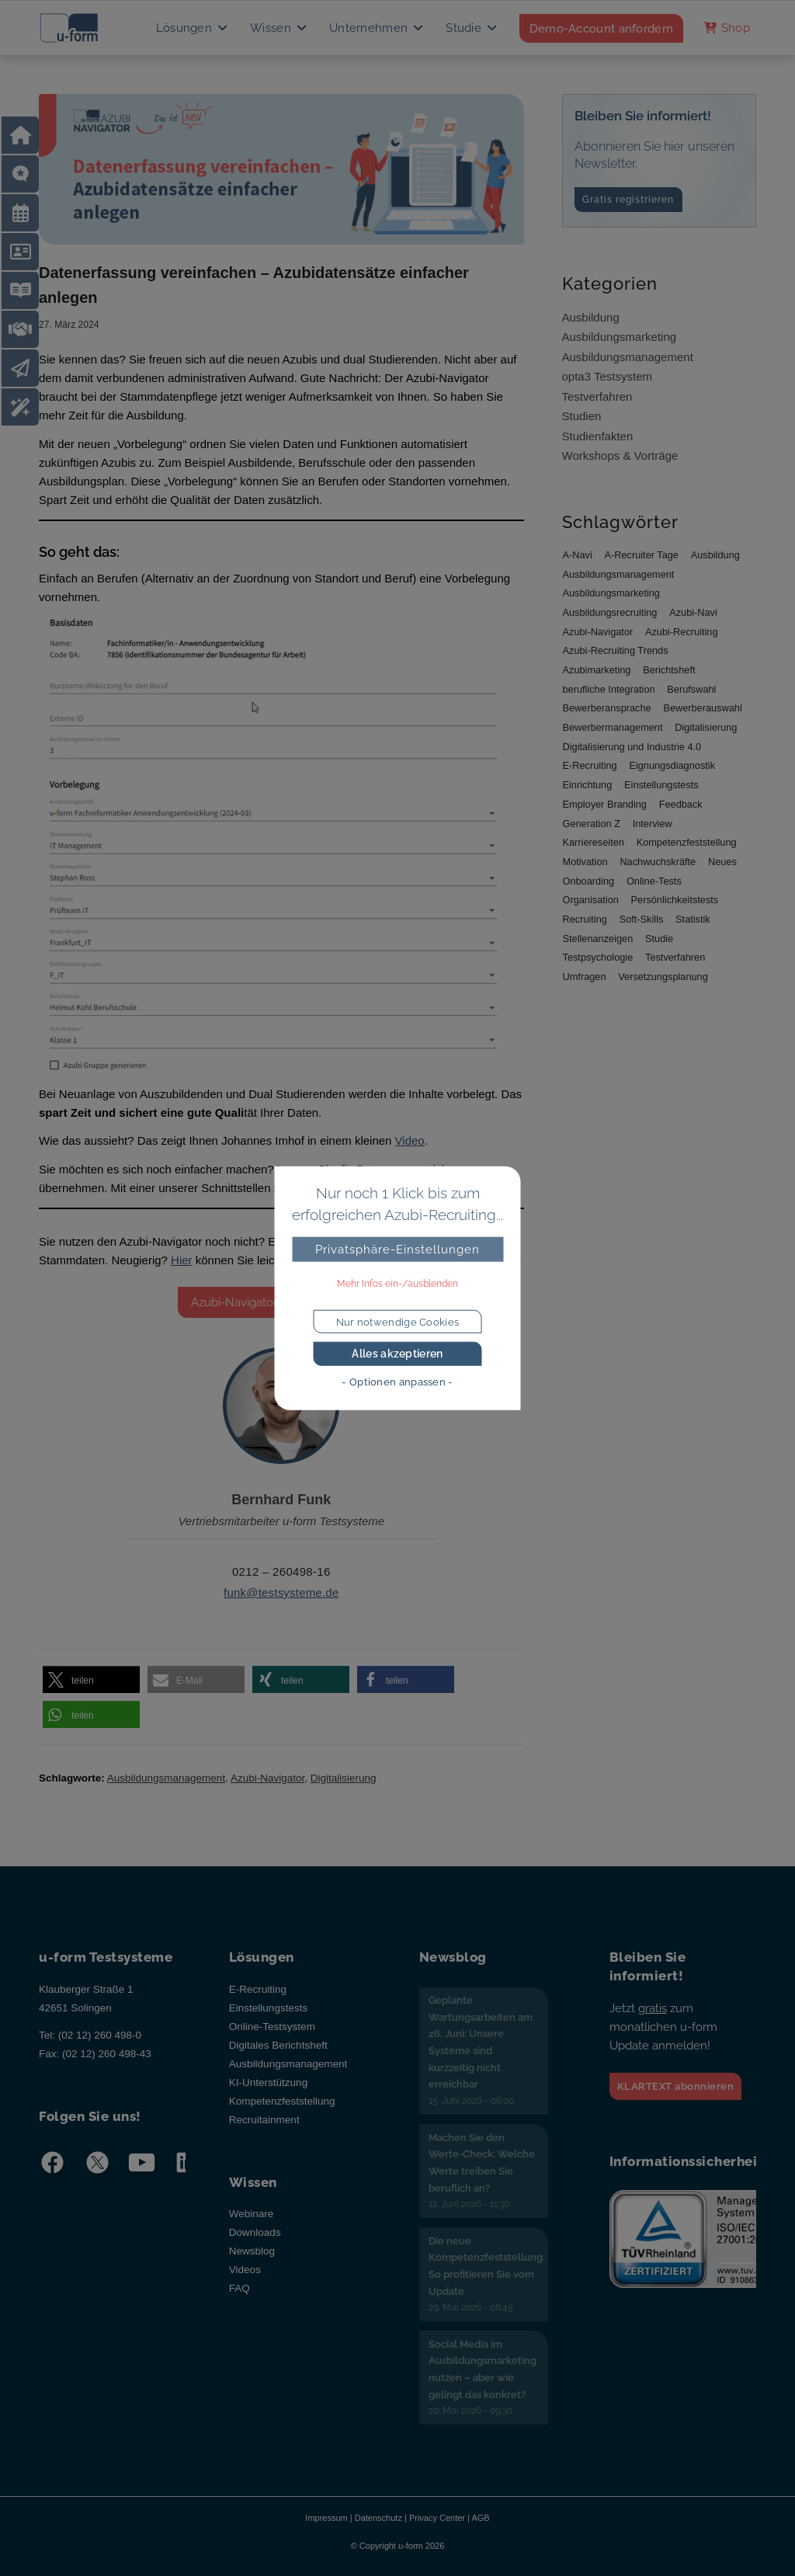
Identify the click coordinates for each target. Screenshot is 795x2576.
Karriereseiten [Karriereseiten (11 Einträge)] (593, 842)
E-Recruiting (257, 1989)
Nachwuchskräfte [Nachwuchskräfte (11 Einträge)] (658, 861)
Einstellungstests (268, 2008)
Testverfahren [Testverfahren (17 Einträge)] (675, 957)
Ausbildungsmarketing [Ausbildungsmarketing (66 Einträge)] (611, 593)
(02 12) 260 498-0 (99, 2035)
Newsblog (252, 2251)
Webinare (251, 2214)
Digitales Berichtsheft (278, 2045)
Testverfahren (597, 396)
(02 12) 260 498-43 (106, 2054)
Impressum (326, 2517)
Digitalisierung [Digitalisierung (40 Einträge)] (706, 727)
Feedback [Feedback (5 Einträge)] (681, 804)
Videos (245, 2269)
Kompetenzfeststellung (282, 2101)
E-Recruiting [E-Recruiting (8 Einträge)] (590, 765)
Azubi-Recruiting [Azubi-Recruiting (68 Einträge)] (681, 632)
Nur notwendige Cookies (398, 1321)
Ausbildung (591, 317)
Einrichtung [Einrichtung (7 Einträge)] (588, 785)
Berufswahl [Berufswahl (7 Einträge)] (691, 689)
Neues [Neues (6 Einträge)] (722, 861)
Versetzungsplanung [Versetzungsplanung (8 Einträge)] (663, 976)
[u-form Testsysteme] (83, 28)
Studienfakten (598, 436)
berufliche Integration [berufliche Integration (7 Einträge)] (609, 689)
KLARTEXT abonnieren (675, 2086)
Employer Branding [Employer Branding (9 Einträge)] (605, 804)
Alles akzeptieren (397, 1353)
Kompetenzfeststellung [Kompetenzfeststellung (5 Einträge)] (687, 842)
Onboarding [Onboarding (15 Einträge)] (589, 881)
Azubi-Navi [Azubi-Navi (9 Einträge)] (693, 612)
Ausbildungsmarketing (619, 336)
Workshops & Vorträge (620, 455)
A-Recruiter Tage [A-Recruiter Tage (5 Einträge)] (642, 555)
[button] (91, 1680)
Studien (582, 415)
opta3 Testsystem (607, 376)
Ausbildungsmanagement (166, 1778)
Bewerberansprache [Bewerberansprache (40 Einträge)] (607, 708)
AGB (480, 2517)
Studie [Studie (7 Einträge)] (659, 938)
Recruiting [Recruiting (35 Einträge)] (585, 919)
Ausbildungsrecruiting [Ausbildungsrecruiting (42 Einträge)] (610, 612)
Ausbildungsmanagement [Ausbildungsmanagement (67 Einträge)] (619, 574)
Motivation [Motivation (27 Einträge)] (585, 861)
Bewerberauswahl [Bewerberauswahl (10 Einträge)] (702, 708)
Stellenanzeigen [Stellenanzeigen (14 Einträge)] (598, 938)
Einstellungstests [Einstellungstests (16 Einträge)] (661, 785)
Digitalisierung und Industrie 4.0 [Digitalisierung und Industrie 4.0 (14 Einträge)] (632, 747)
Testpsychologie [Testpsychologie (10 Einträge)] (598, 957)
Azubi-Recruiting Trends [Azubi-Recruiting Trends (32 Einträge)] (615, 650)
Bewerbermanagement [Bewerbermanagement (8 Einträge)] (613, 727)
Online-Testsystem (272, 2026)
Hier (182, 1260)
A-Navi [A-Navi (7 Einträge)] (577, 555)
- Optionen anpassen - (397, 1382)
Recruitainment (264, 2120)
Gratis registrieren (628, 199)
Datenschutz (378, 2517)
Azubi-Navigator (267, 1778)
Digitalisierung (344, 1778)
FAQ (239, 2288)
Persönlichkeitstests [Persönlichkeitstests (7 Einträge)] (675, 900)
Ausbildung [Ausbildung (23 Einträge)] (715, 555)
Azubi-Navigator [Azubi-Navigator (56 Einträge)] (598, 632)
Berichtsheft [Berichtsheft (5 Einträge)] (669, 670)
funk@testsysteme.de (281, 1592)
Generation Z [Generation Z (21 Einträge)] (591, 823)
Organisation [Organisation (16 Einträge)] (591, 900)
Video (410, 1140)
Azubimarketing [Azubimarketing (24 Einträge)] (597, 670)
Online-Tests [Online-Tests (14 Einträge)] (654, 881)
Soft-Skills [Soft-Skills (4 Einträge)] (642, 919)
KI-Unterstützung (268, 2082)
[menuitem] (193, 28)
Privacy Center (437, 2517)
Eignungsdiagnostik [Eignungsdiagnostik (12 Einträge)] (672, 765)
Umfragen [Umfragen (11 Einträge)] (584, 976)
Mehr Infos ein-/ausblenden (397, 1283)
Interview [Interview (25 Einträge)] (652, 823)
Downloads (255, 2232)
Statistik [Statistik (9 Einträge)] (692, 919)
